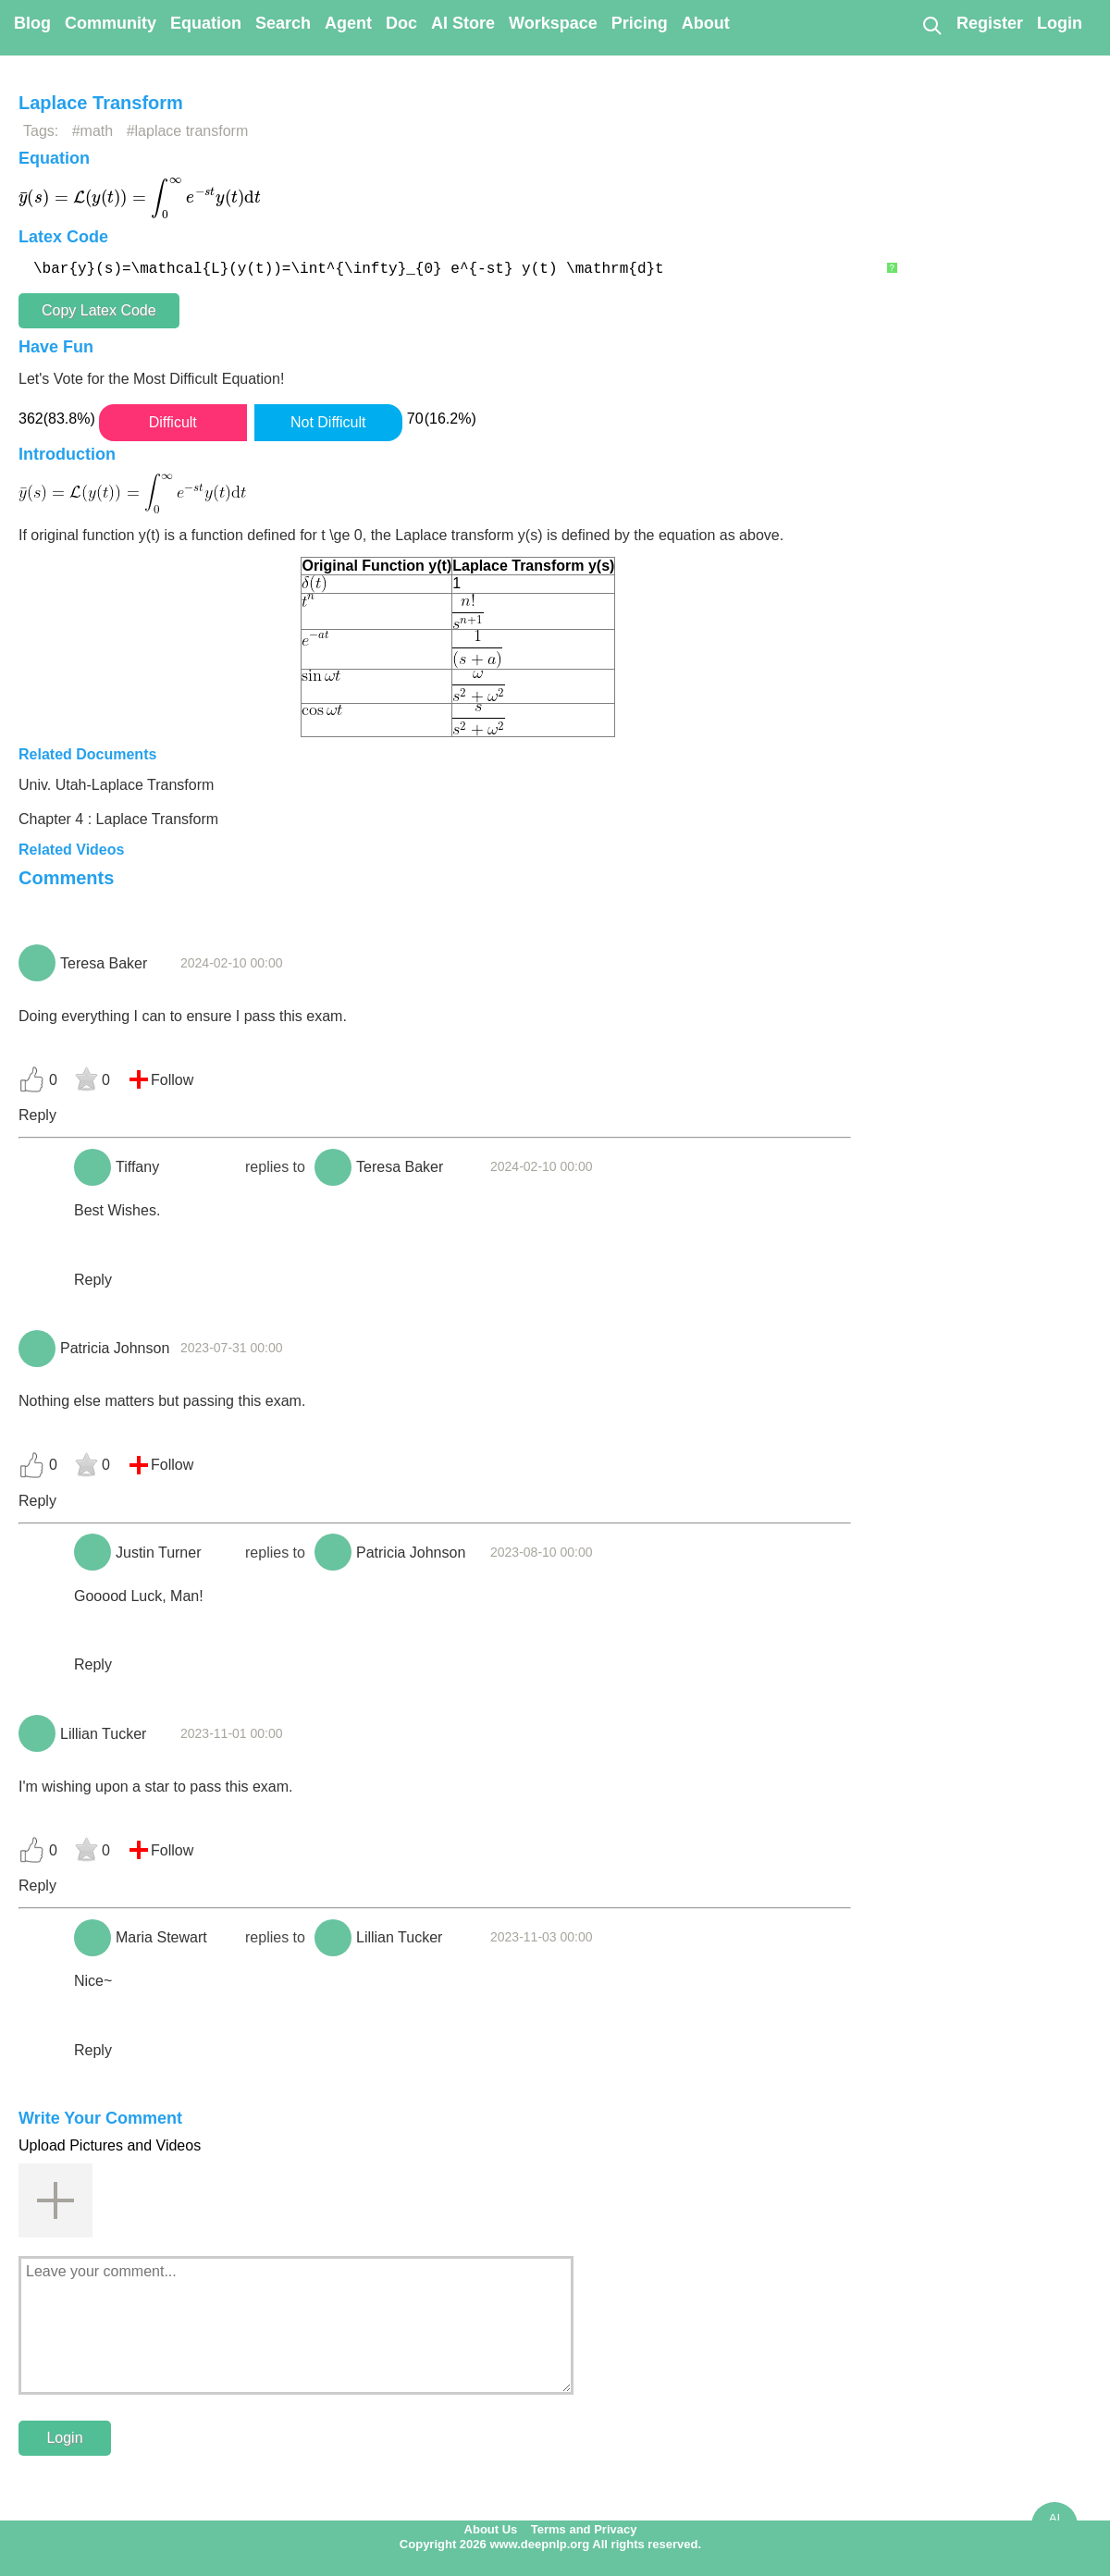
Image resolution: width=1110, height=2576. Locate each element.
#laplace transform (188, 131)
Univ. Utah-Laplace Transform (116, 785)
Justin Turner (158, 1552)
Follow (172, 1080)
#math (92, 131)
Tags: (40, 131)
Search (283, 23)
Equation (205, 23)
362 (30, 418)
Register (989, 23)
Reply (37, 1115)
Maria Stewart (161, 1937)
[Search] (931, 25)
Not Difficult (328, 422)
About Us (491, 2529)
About (706, 23)
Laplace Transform (100, 102)
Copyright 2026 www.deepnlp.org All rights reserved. (550, 2544)
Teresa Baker (103, 963)
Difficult (173, 422)
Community (110, 23)
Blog (32, 23)
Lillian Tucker (103, 1734)
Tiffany (137, 1167)
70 (415, 418)
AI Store (463, 23)
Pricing (639, 23)
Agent (348, 23)
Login (1059, 23)
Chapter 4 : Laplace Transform (118, 819)
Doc (401, 23)
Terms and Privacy (584, 2529)
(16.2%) (450, 418)
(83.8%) (69, 418)
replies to (275, 1167)
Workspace (553, 23)
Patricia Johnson (114, 1348)
